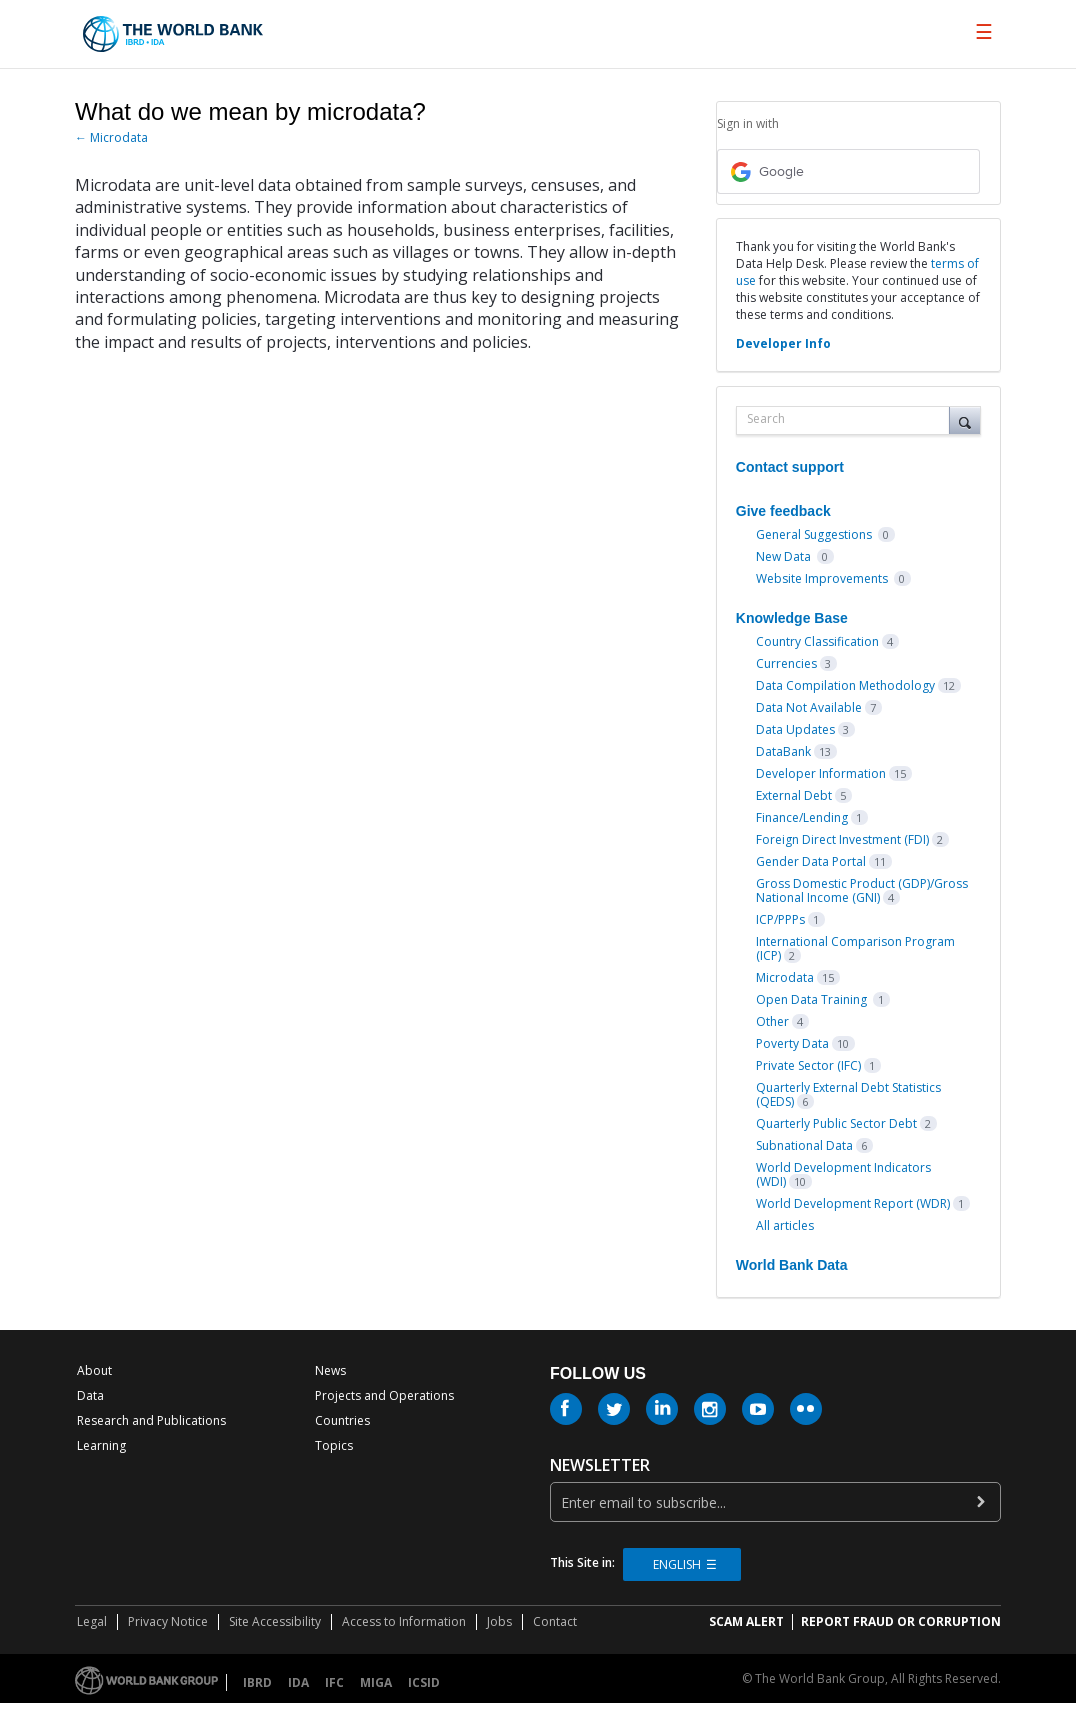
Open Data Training (813, 999)
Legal (92, 1621)
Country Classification (817, 641)
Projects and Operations (384, 1395)
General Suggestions (815, 534)
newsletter (600, 1465)
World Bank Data (792, 1265)
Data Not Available (809, 707)
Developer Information (821, 773)
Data (90, 1395)
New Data (785, 556)
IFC (334, 1682)
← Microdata (111, 137)
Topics (334, 1445)
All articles (785, 1225)
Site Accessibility (275, 1621)
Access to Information (404, 1621)
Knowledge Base (792, 618)
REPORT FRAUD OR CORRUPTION (901, 1621)
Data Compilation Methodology (845, 685)
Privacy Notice (168, 1621)
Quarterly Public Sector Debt (836, 1123)
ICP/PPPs (780, 919)
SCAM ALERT (746, 1621)
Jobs (499, 1621)
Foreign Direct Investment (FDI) (842, 839)
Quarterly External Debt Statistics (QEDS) (848, 1094)
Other (772, 1021)
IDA (298, 1682)
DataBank (783, 751)
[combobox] (847, 420)
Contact (555, 1621)
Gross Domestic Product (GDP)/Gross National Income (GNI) (862, 890)
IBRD (257, 1682)
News (330, 1370)
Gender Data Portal (811, 861)
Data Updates (795, 729)
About (94, 1370)
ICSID (424, 1682)
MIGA (376, 1682)
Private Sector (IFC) (808, 1065)
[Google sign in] (848, 171)
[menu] (984, 32)
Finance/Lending (802, 817)
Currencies (786, 663)
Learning (101, 1445)
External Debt (794, 795)
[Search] (965, 420)
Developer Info (783, 343)
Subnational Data (804, 1145)
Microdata (785, 977)
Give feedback (783, 511)
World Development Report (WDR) (853, 1203)
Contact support (790, 467)
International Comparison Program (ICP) (855, 948)
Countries (342, 1420)
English (677, 1564)
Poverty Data (792, 1043)
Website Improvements (823, 578)
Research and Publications (151, 1420)
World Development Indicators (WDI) (843, 1174)
